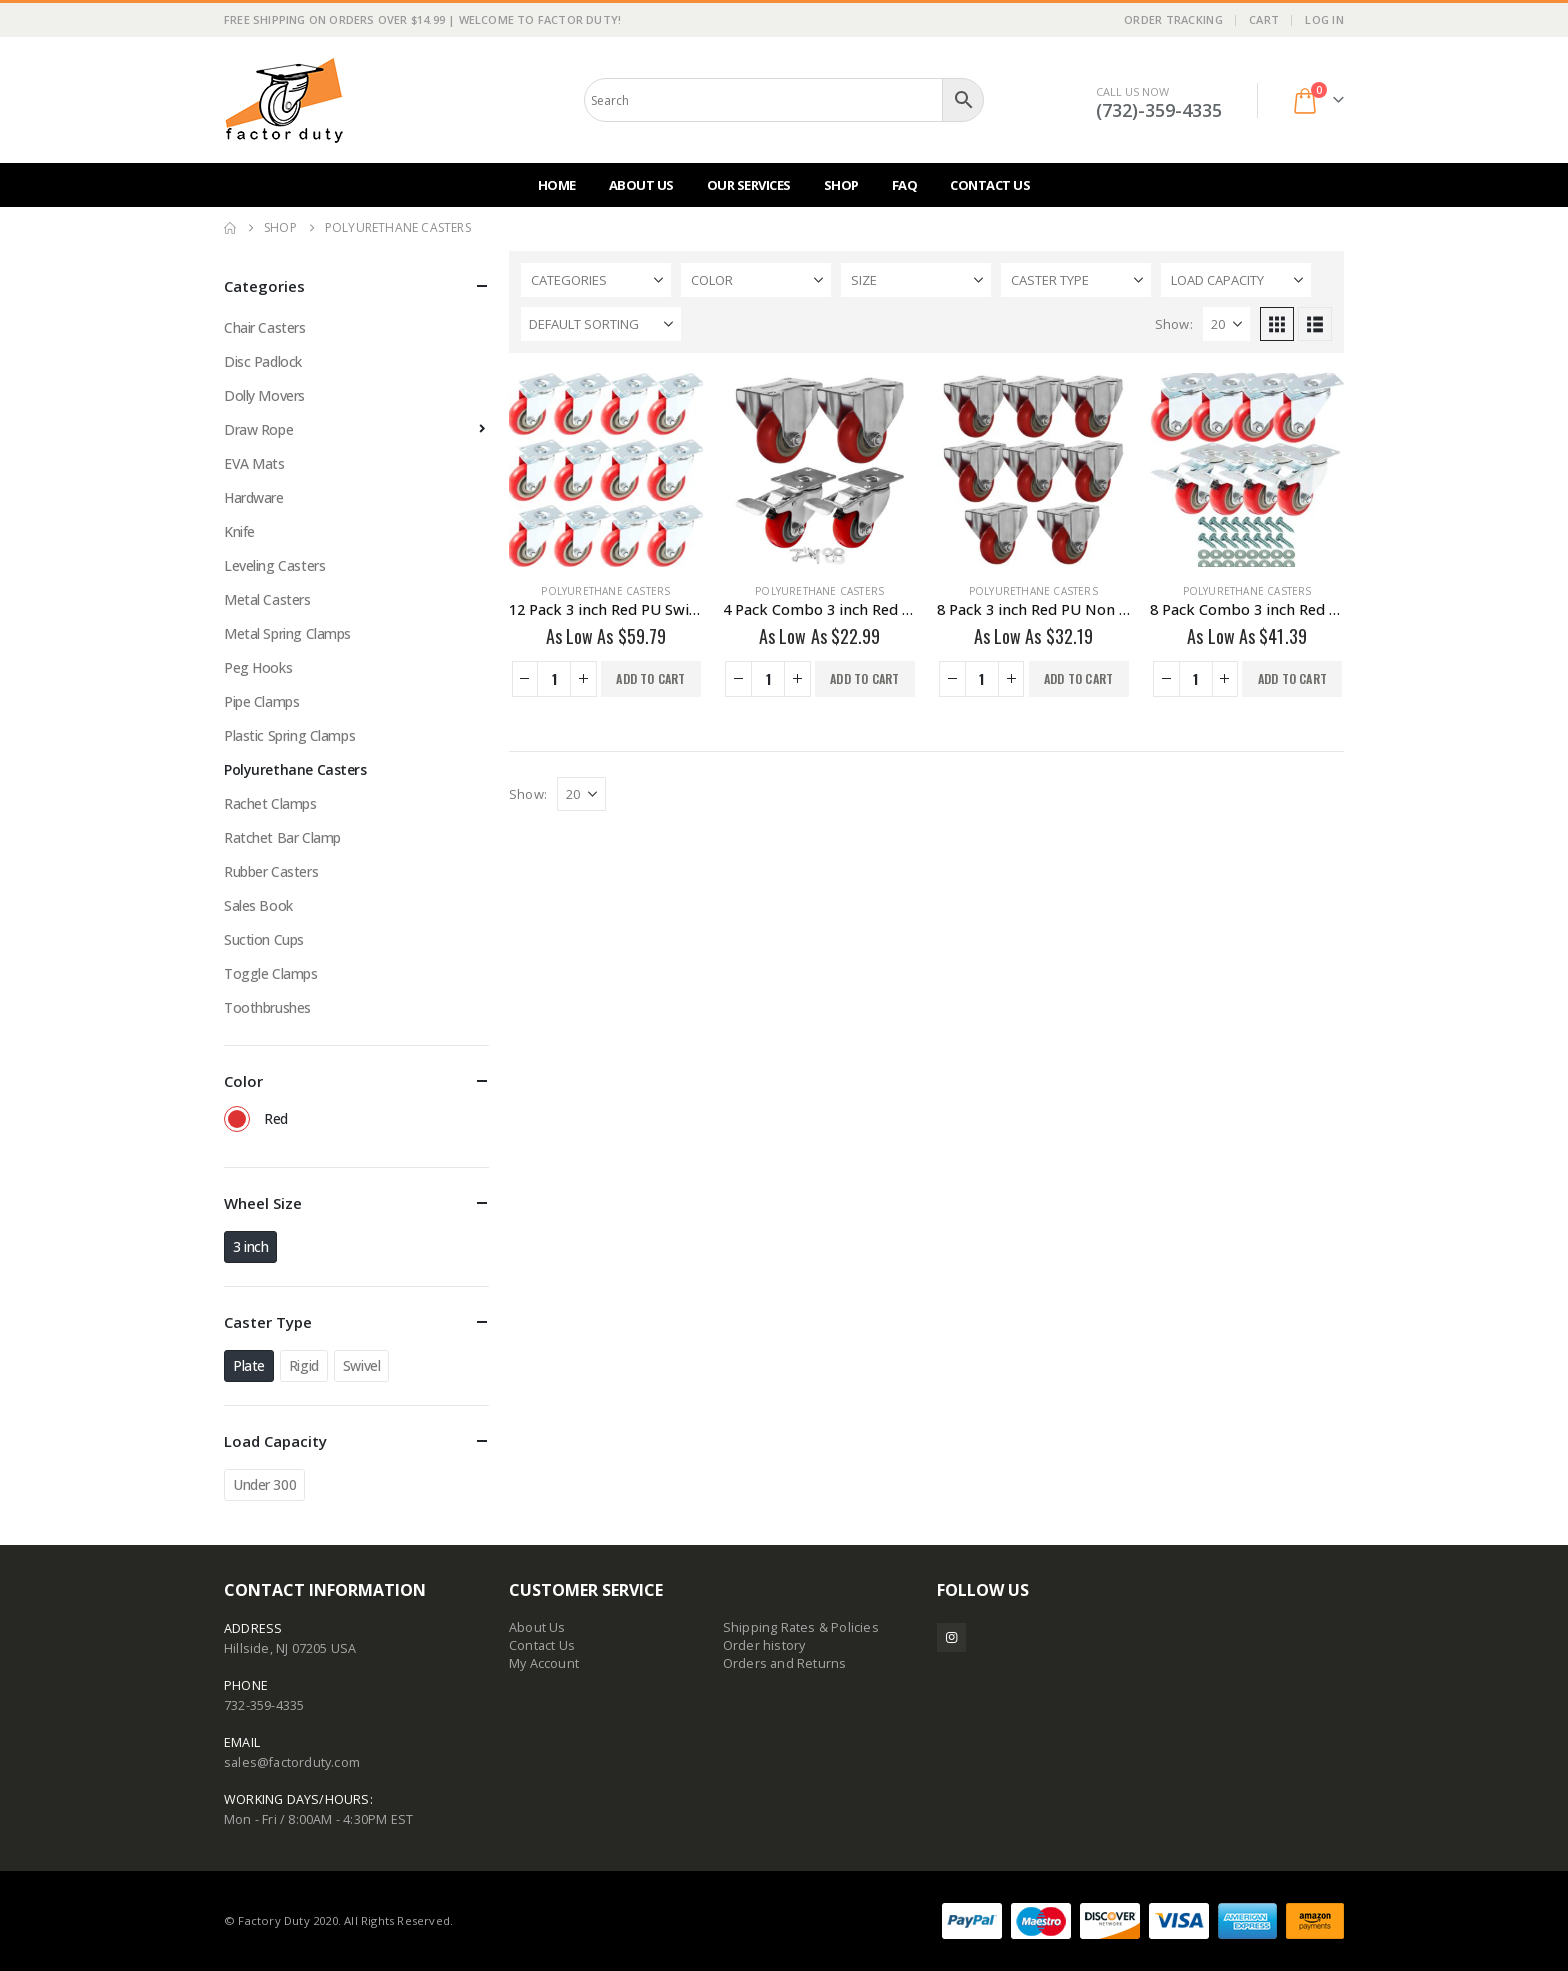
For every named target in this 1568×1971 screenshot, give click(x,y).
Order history (764, 1645)
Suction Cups (264, 939)
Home (557, 185)
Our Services (749, 185)
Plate (249, 1365)
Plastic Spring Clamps (289, 735)
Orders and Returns (785, 1663)
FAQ (905, 185)
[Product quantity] (554, 679)
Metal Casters (267, 599)
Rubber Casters (271, 871)
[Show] (1226, 324)
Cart (1264, 19)
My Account (544, 1663)
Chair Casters (265, 327)
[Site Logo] (284, 100)
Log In (1324, 19)
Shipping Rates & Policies (801, 1627)
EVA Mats (254, 463)
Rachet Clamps (270, 803)
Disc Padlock (263, 361)
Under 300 (264, 1484)
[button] (1277, 324)
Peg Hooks (258, 667)
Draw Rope (258, 429)
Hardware (254, 497)
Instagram (951, 1637)
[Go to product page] (606, 470)
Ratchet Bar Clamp (282, 837)
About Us (641, 185)
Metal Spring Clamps (287, 633)
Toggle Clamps (271, 973)
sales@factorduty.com (292, 1762)
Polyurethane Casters (605, 591)
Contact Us (990, 185)
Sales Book (258, 905)
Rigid (304, 1365)
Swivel (361, 1365)
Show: (1174, 324)
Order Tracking (1173, 19)
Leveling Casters (274, 565)
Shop (841, 185)
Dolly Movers (264, 395)
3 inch (250, 1246)
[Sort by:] (601, 324)
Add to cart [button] (650, 678)
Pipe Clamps (261, 701)
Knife (239, 531)
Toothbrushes (267, 1007)
